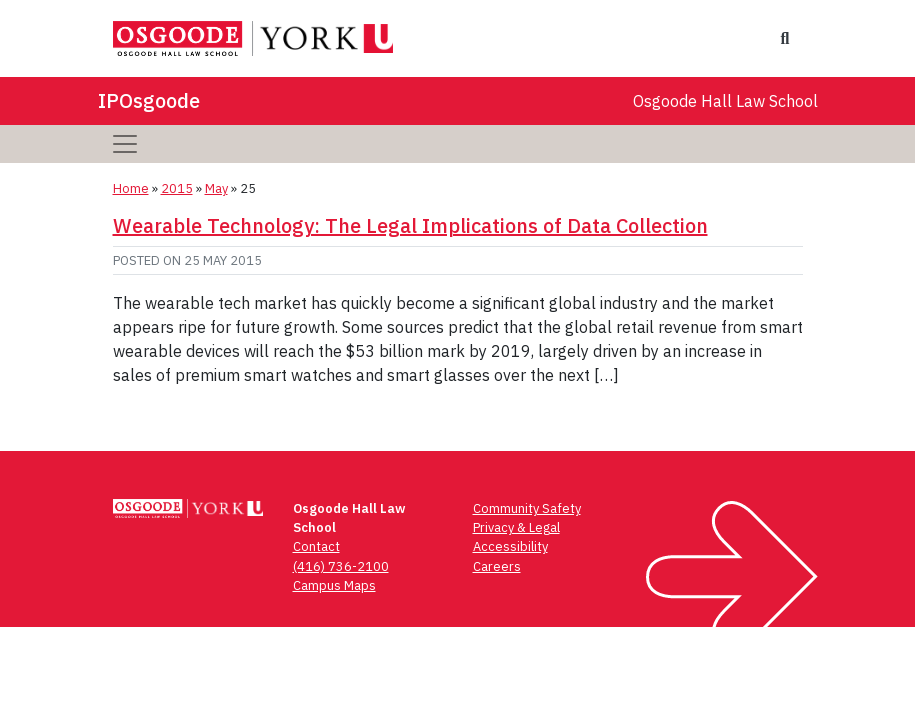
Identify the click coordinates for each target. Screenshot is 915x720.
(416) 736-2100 (341, 566)
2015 (177, 188)
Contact (316, 546)
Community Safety (527, 508)
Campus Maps (334, 585)
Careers (497, 566)
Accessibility (510, 546)
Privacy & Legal (516, 527)
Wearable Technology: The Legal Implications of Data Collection (410, 225)
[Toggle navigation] (125, 144)
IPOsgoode (149, 100)
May (216, 188)
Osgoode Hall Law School (725, 101)
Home (131, 188)
